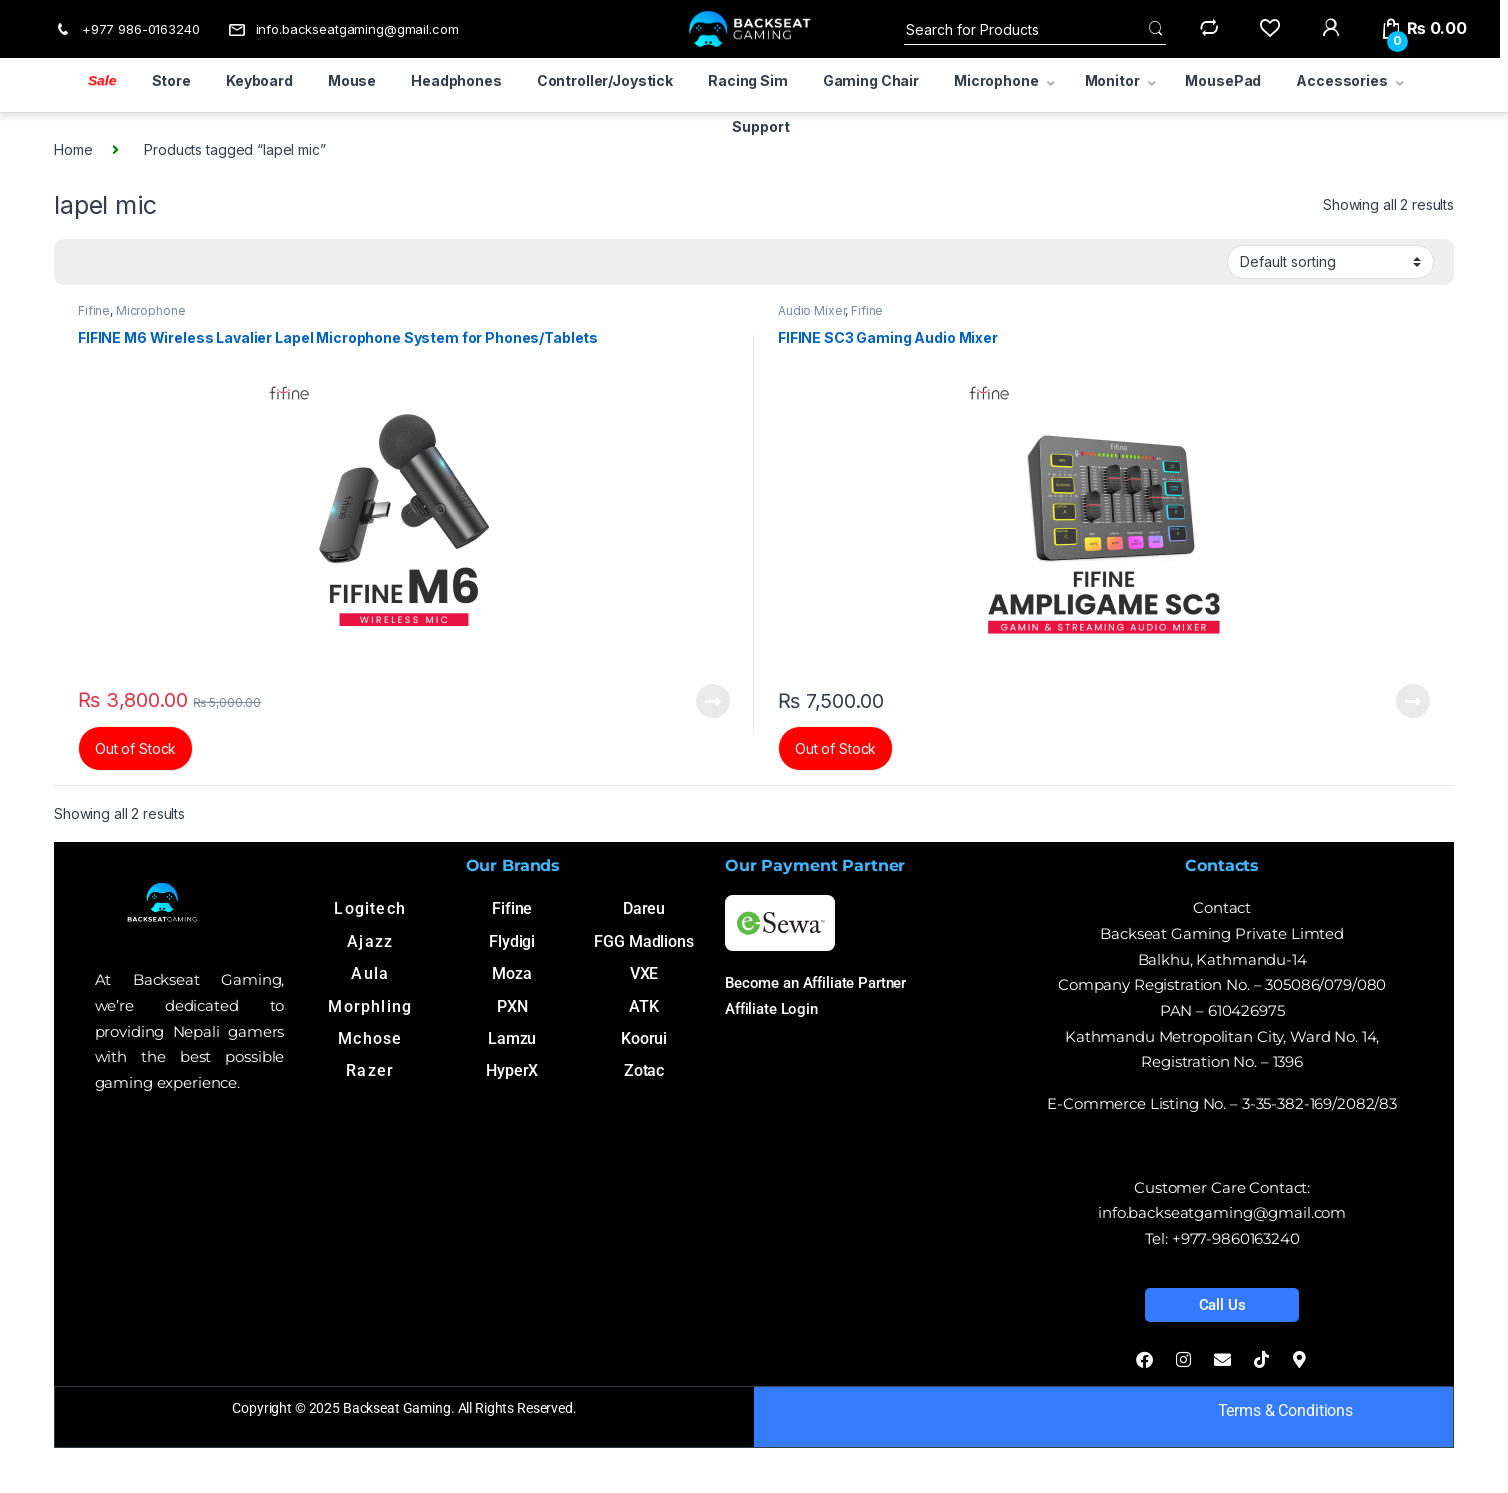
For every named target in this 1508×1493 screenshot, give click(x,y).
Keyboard (259, 80)
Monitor (1112, 80)
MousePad (1223, 80)
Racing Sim (748, 80)
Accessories (1341, 80)
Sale (102, 80)
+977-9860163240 (1236, 1238)
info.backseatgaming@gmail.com (343, 29)
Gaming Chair (871, 80)
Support (760, 126)
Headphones (456, 80)
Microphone (996, 80)
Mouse (352, 80)
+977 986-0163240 (127, 29)
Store (171, 80)
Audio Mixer (811, 310)
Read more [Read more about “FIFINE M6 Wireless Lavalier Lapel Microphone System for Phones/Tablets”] (713, 701)
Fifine (94, 310)
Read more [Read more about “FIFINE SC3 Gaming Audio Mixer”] (1413, 701)
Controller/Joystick (605, 80)
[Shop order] (1330, 262)
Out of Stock (135, 748)
